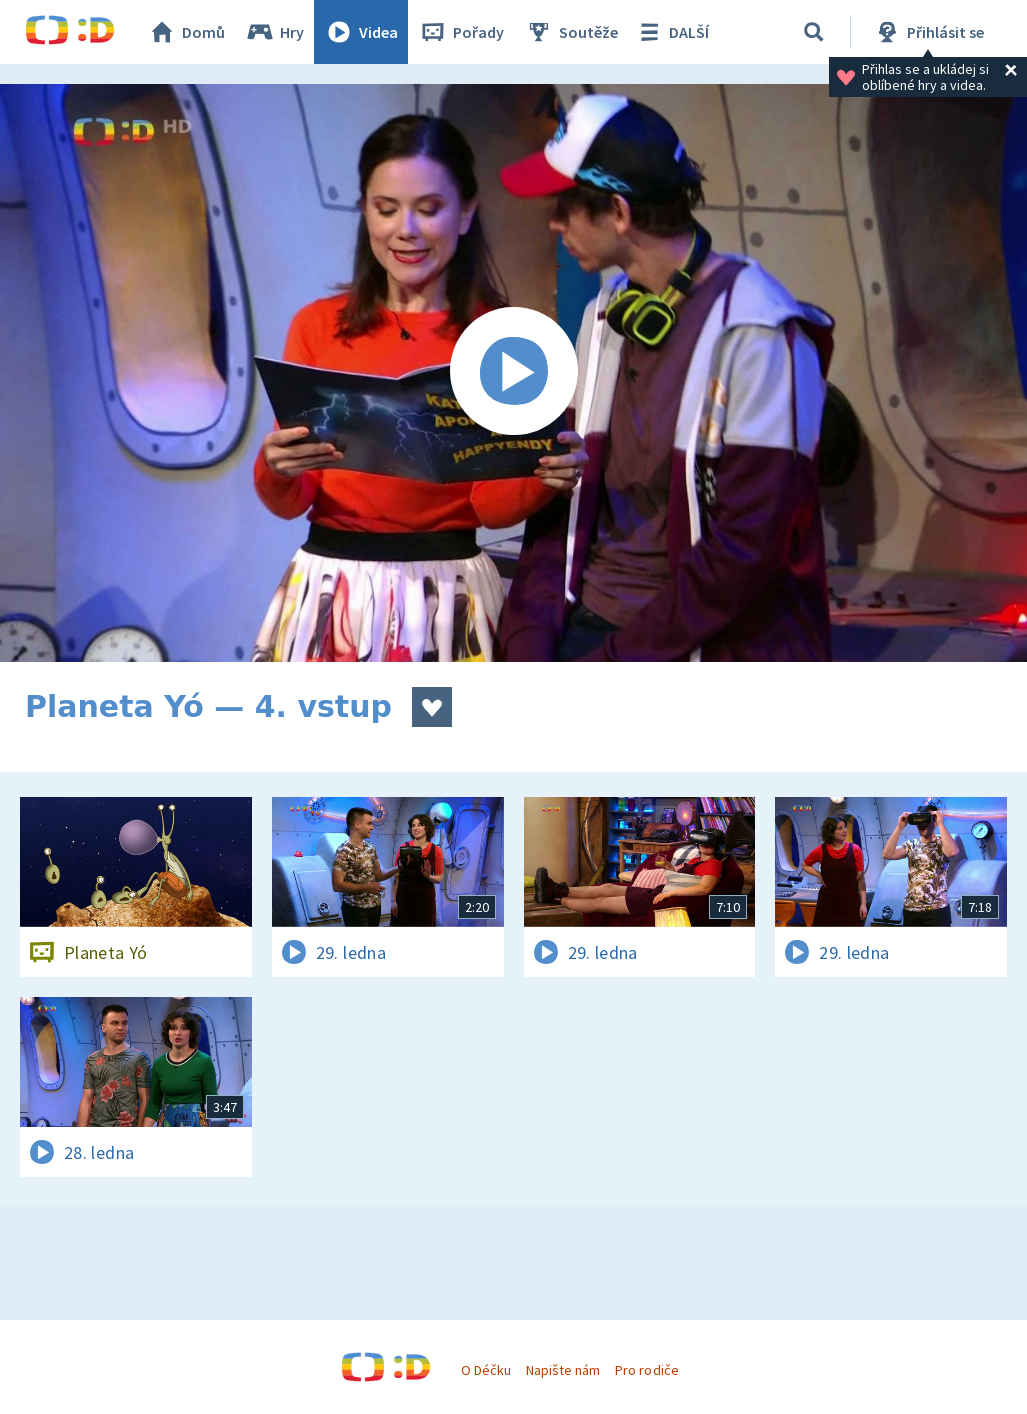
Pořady (461, 32)
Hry (274, 32)
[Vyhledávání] (814, 32)
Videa (361, 32)
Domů (186, 32)
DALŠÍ (671, 32)
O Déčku (486, 1370)
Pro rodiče (646, 1370)
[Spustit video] (513, 373)
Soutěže (571, 32)
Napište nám (563, 1370)
